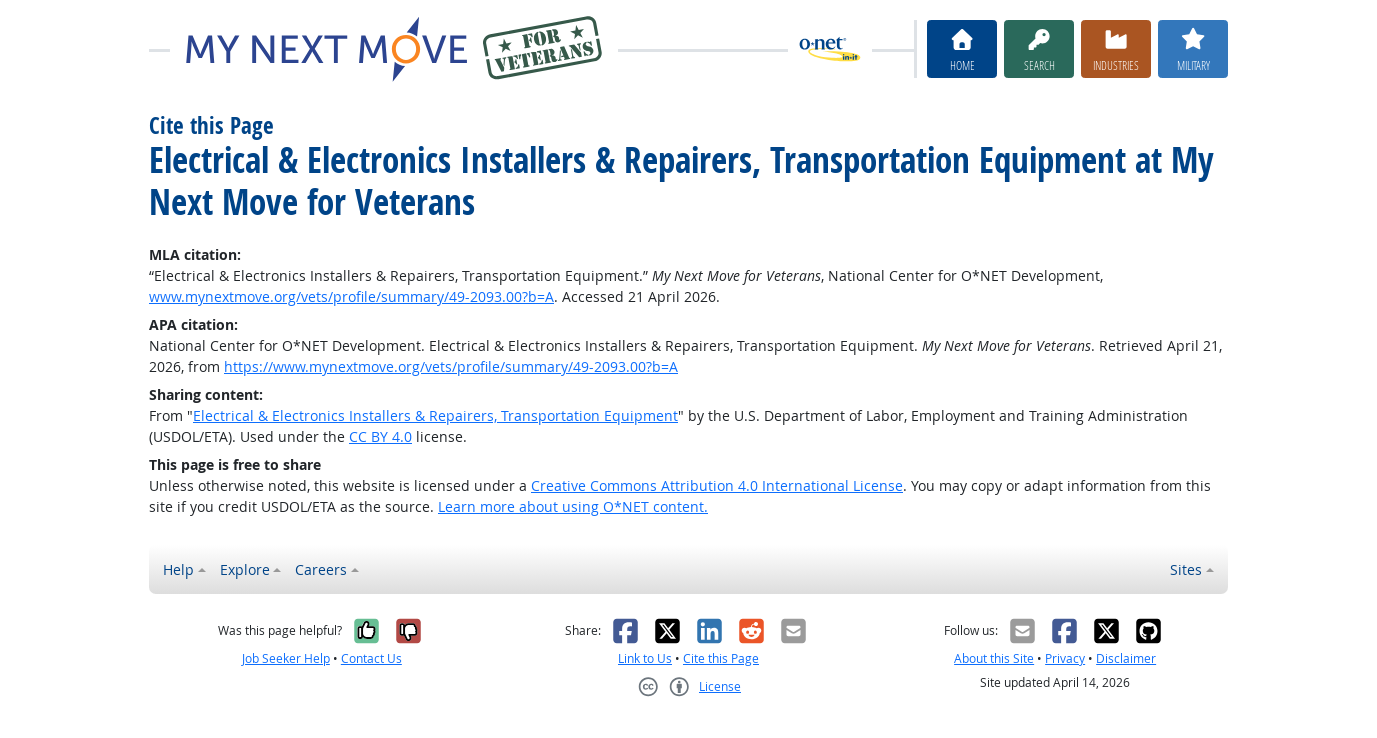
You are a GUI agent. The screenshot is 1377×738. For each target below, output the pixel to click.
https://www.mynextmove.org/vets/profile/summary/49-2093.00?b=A (451, 366)
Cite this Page (721, 658)
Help (178, 569)
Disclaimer (1126, 658)
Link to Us (645, 658)
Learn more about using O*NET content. (573, 506)
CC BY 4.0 (380, 436)
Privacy (1065, 658)
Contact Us (371, 658)
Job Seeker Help (286, 658)
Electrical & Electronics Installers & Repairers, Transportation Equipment (435, 415)
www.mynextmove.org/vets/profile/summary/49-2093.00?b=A (351, 296)
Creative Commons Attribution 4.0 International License (717, 485)
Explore (245, 569)
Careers (321, 569)
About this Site (994, 658)
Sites (1186, 569)
